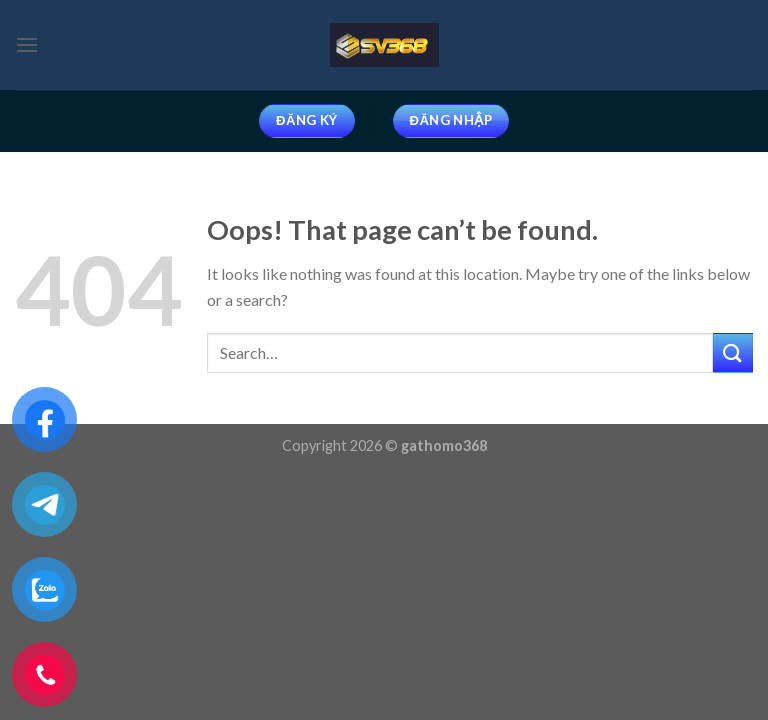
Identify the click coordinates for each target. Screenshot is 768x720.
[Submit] (733, 352)
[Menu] (27, 44)
